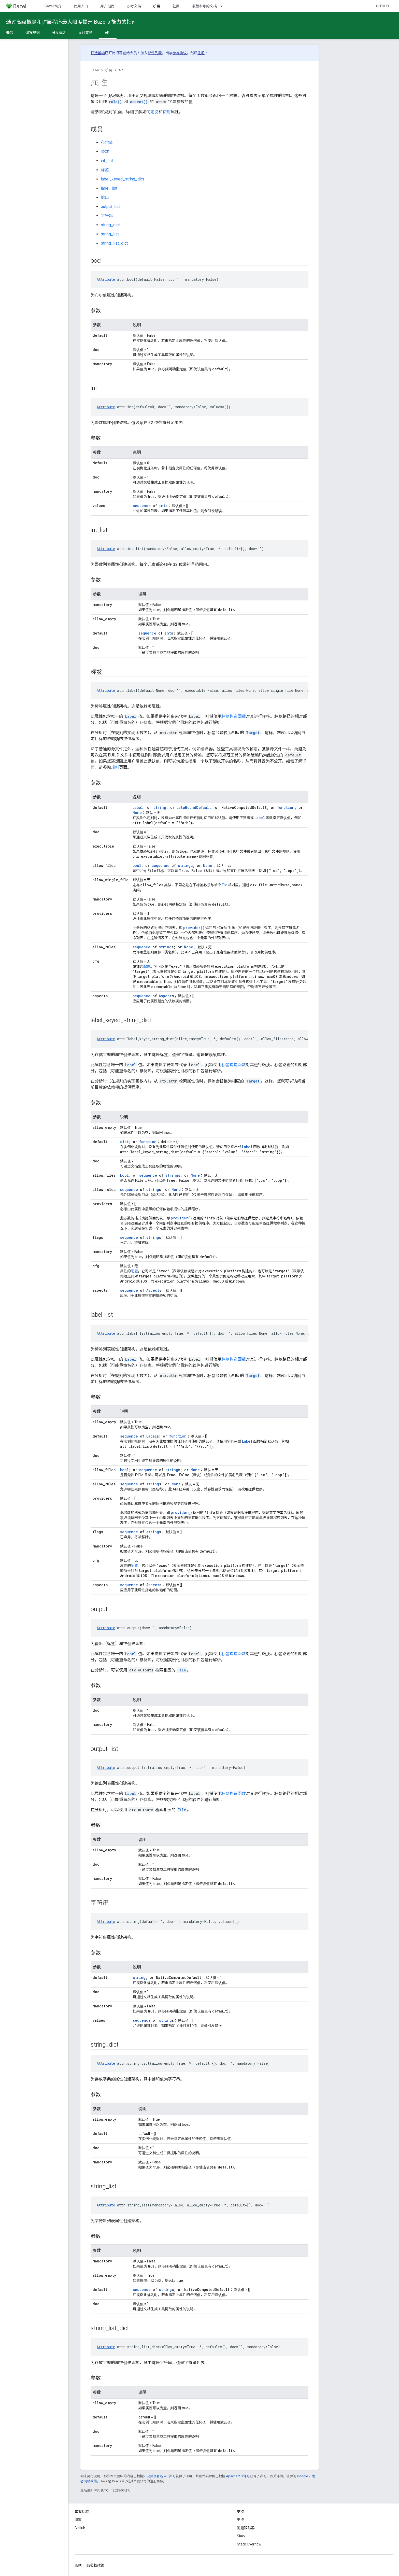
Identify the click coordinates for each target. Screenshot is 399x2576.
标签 (105, 169)
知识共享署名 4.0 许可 (159, 2476)
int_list (107, 160)
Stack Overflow (249, 2544)
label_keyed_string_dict (122, 179)
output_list (110, 206)
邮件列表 (155, 53)
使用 (167, 111)
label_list (109, 188)
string (159, 807)
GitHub (382, 6)
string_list (110, 234)
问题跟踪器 (246, 2528)
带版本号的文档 (204, 6)
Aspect (165, 995)
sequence (142, 505)
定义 (154, 111)
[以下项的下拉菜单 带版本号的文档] (224, 6)
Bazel (95, 70)
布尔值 (107, 142)
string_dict (110, 224)
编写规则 (32, 33)
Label (138, 807)
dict (124, 1141)
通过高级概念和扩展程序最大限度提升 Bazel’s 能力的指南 (71, 22)
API (121, 70)
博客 (78, 2520)
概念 (9, 33)
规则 (115, 767)
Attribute (106, 279)
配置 (146, 966)
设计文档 (85, 33)
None (137, 812)
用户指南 (107, 6)
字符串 (107, 215)
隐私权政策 (95, 2565)
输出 (105, 197)
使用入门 (81, 6)
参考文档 (134, 6)
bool (137, 865)
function (285, 807)
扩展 (108, 70)
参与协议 (180, 53)
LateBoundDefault (194, 807)
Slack (241, 2536)
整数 (105, 151)
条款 (78, 2565)
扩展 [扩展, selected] (156, 6)
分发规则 (59, 33)
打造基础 (98, 53)
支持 (240, 2520)
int (162, 505)
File (224, 885)
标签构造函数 (233, 716)
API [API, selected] (107, 33)
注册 (201, 53)
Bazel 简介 (53, 6)
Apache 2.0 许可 (238, 2476)
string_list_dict (114, 243)
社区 (176, 6)
